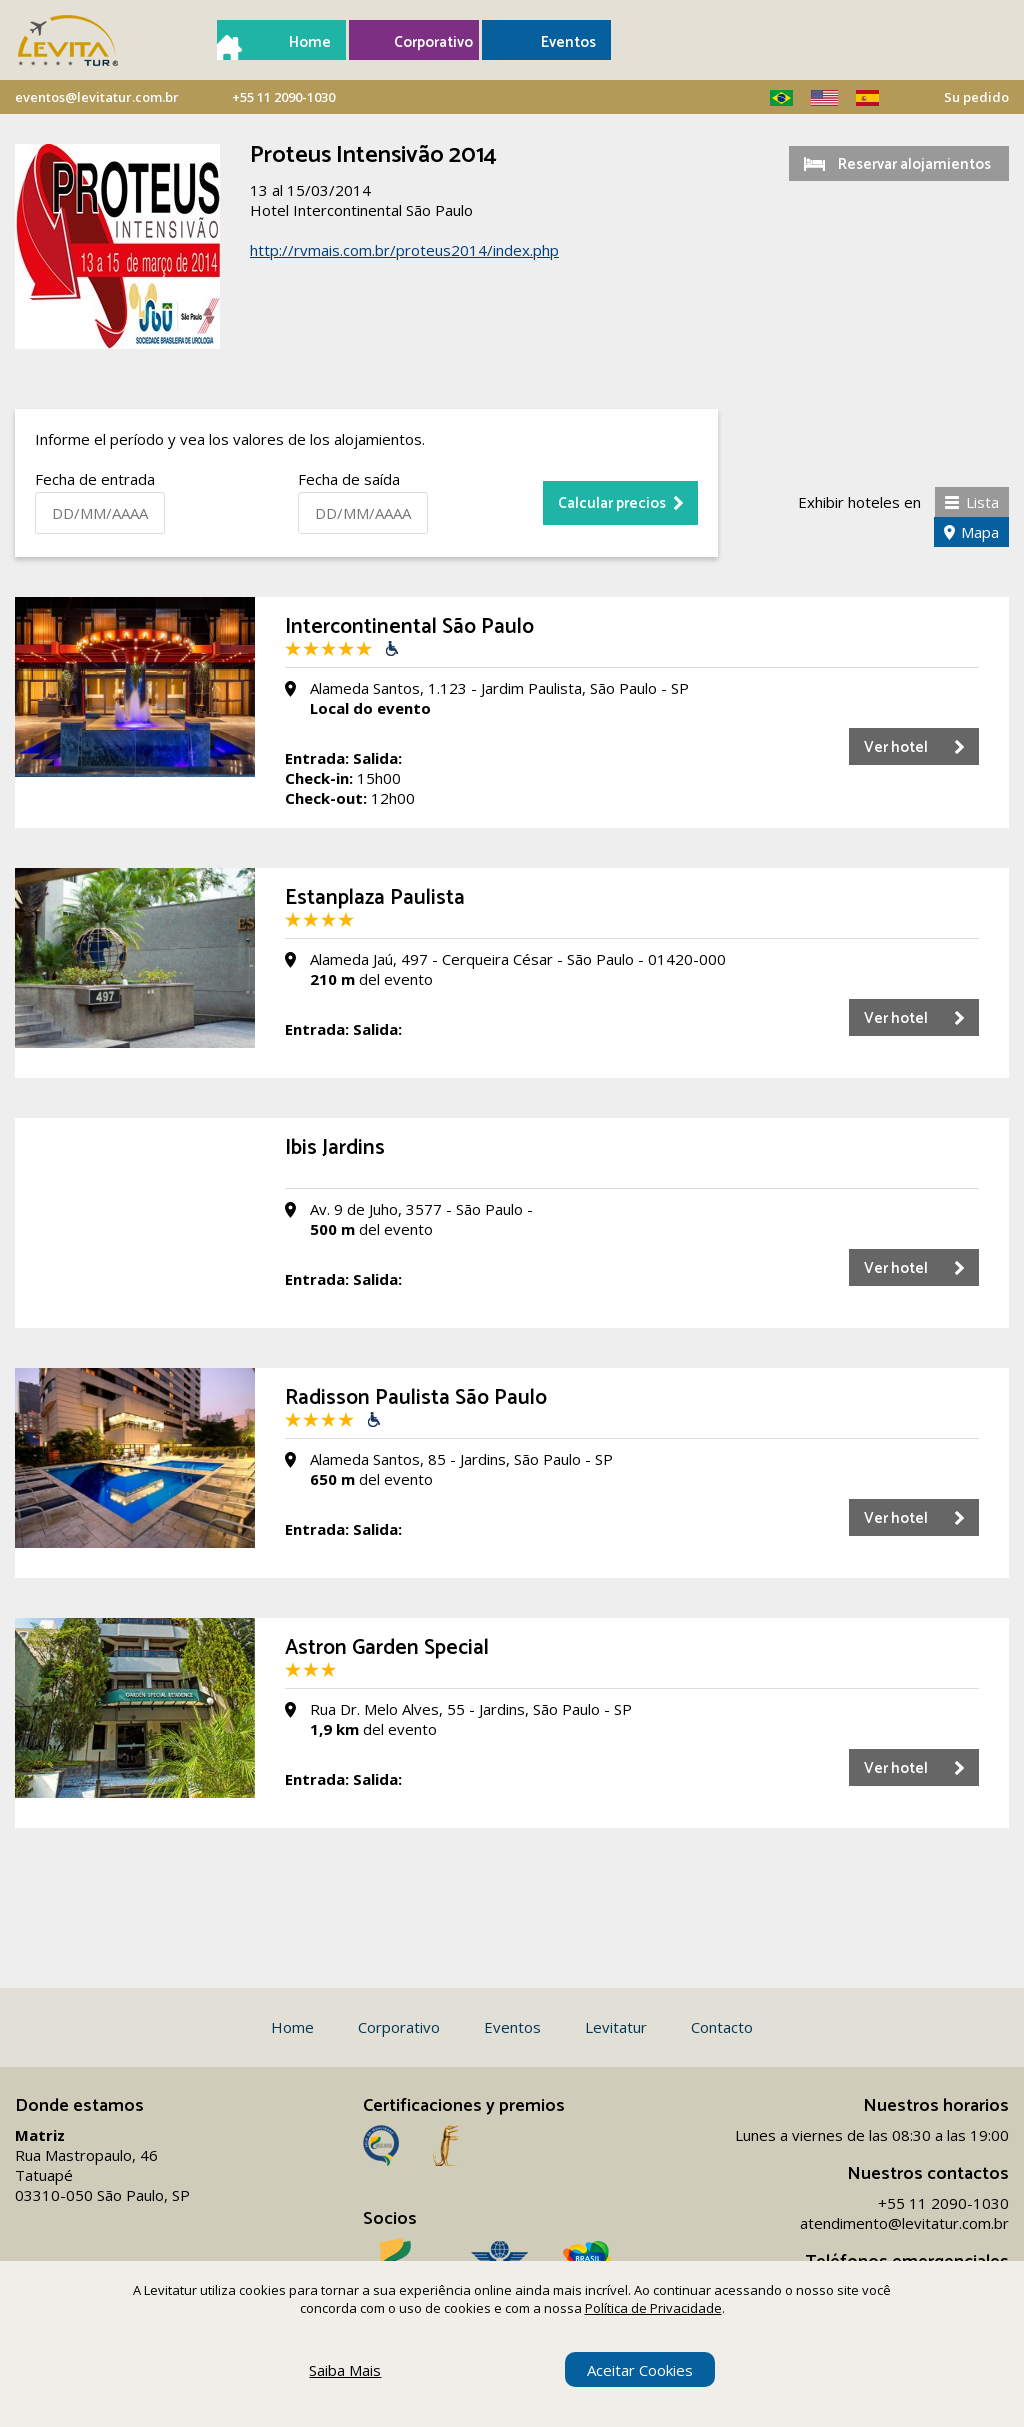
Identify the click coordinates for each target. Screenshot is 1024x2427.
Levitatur (616, 2027)
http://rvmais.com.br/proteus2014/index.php (404, 250)
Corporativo (429, 42)
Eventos (568, 42)
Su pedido (976, 97)
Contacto (722, 2027)
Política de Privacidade (653, 2308)
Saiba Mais (345, 2370)
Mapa (980, 532)
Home (310, 42)
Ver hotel (896, 747)
